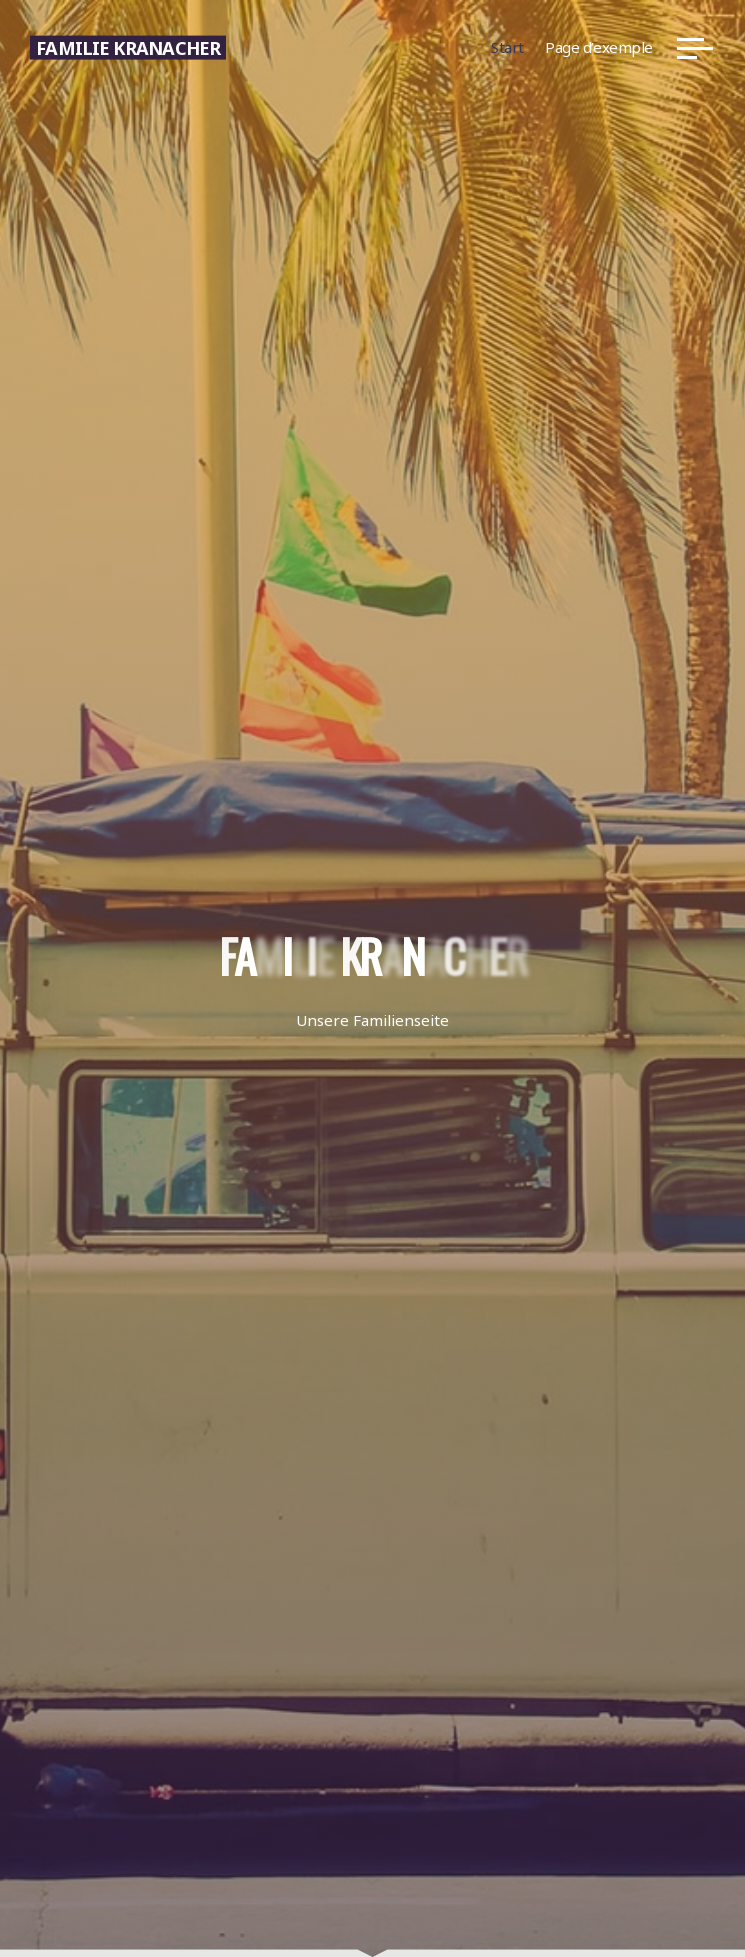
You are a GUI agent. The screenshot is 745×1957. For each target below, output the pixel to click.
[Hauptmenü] (695, 48)
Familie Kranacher (128, 47)
